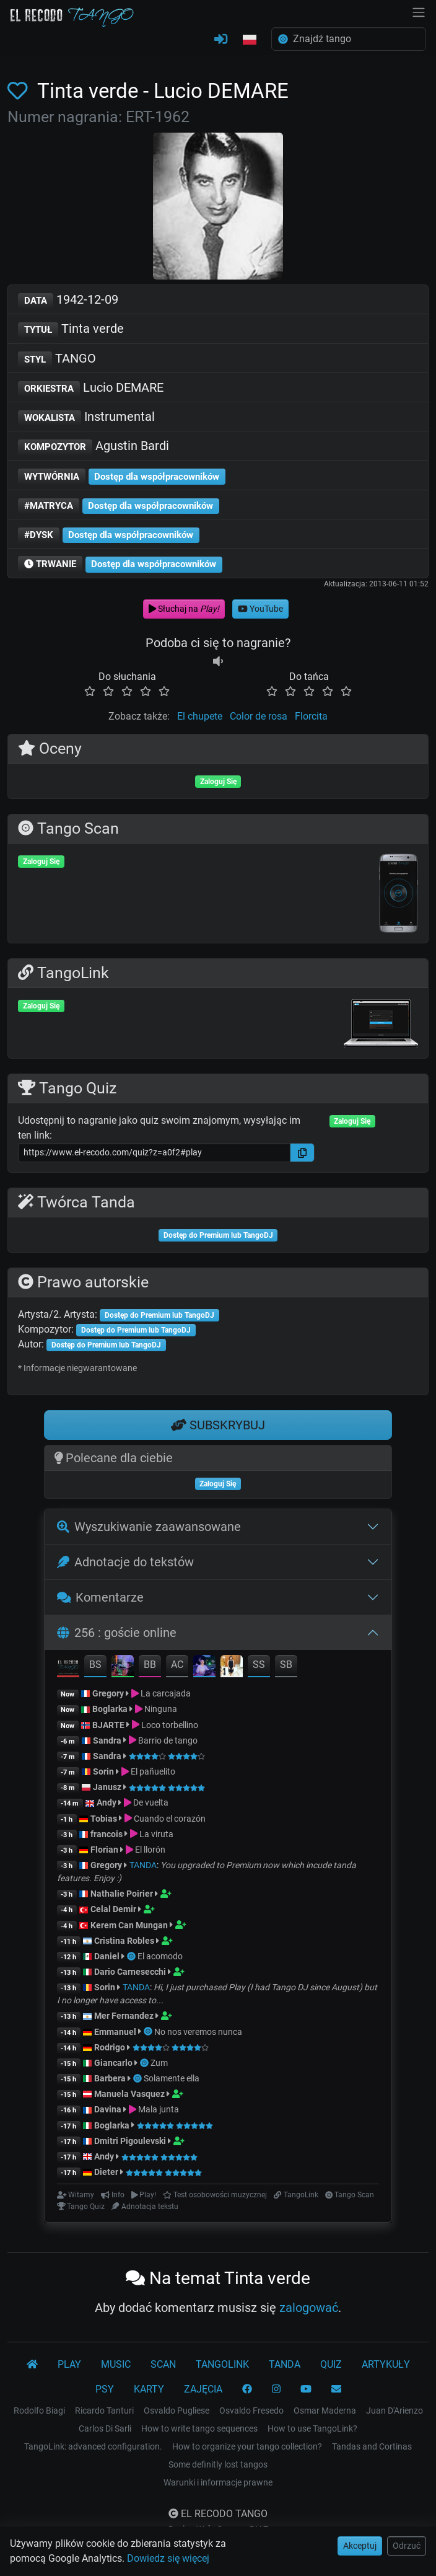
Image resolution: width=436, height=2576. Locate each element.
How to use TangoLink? (312, 2428)
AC (177, 1664)
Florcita (311, 716)
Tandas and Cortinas (372, 2446)
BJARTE (108, 1725)
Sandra (108, 1740)
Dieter (106, 2172)
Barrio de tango (168, 1740)
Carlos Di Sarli (105, 2428)
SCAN (163, 2364)
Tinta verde (71, 329)
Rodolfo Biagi (39, 2410)
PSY (104, 2389)
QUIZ (331, 2364)
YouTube (260, 609)
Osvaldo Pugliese (176, 2410)
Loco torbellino (169, 1725)
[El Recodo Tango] (32, 2364)
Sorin (103, 1771)
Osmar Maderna (325, 2410)
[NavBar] (418, 11)
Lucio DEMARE (91, 388)
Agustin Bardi (93, 446)
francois (106, 1834)
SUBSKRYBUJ (218, 1425)
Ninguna (160, 1709)
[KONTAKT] (336, 2389)
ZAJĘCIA (203, 2389)
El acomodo (160, 1956)
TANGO (57, 359)
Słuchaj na (184, 609)
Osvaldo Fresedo (251, 2410)
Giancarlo (113, 2063)
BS (95, 1664)
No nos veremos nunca (198, 2032)
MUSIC (116, 2364)
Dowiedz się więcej (168, 2558)
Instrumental (86, 417)
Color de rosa (258, 716)
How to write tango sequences (199, 2428)
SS (259, 1664)
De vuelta (150, 1802)
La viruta (156, 1834)
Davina (107, 2109)
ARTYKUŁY (386, 2364)
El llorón (150, 1850)
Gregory (108, 1693)
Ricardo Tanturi (104, 2410)
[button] (249, 40)
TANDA (143, 1865)
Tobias (103, 1819)
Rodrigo (109, 2047)
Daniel (107, 1956)
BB (150, 1664)
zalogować (308, 2307)
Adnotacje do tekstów (125, 1562)
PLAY (69, 2364)
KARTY (149, 2389)
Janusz (107, 1787)
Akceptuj (360, 2546)
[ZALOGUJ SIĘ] (220, 39)
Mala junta (158, 2109)
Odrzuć (407, 2546)
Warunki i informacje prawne (218, 2482)
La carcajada (166, 1693)
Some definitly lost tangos (218, 2464)
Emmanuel (115, 2032)
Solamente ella (171, 2078)
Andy (106, 1802)
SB (286, 1664)
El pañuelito (153, 1771)
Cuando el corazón (170, 1819)
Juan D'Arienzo (394, 2410)
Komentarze (100, 1597)
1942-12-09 (68, 300)
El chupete (199, 716)
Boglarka (110, 1709)
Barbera (110, 2078)
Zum (159, 2063)
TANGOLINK (222, 2364)
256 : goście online (117, 1632)
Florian (104, 1850)
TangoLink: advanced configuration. (93, 2446)
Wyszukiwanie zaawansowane (149, 1526)
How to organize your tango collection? (247, 2446)
